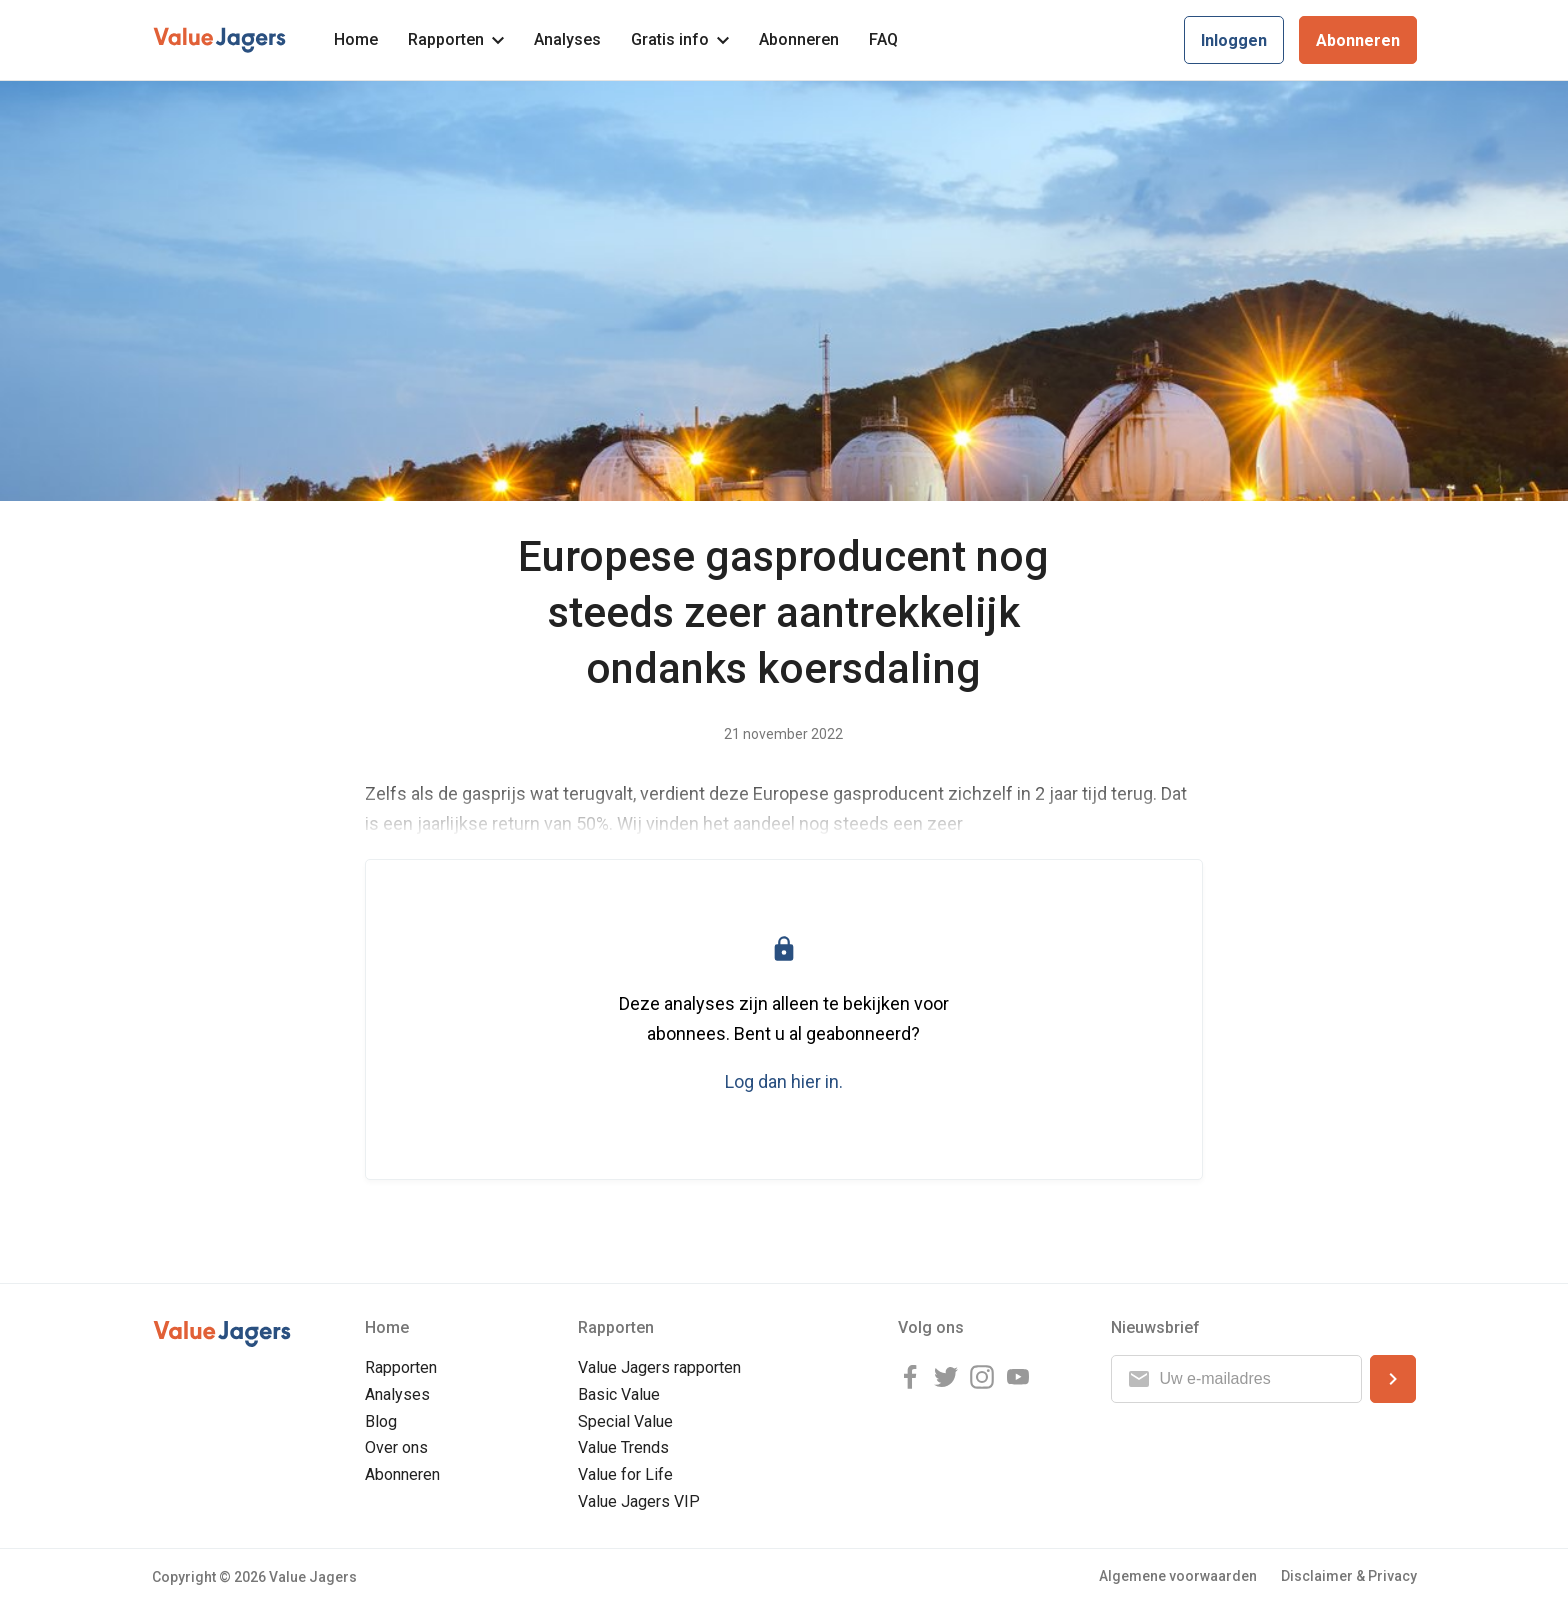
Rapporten (456, 39)
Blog (381, 1421)
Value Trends (623, 1447)
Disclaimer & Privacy (1349, 1576)
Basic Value (619, 1394)
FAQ (883, 39)
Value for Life (625, 1474)
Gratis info (680, 39)
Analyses (567, 39)
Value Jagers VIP (639, 1501)
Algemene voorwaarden (1178, 1576)
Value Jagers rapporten (659, 1367)
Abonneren (799, 39)
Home (356, 39)
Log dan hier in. (784, 1081)
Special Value (625, 1421)
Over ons (396, 1447)
